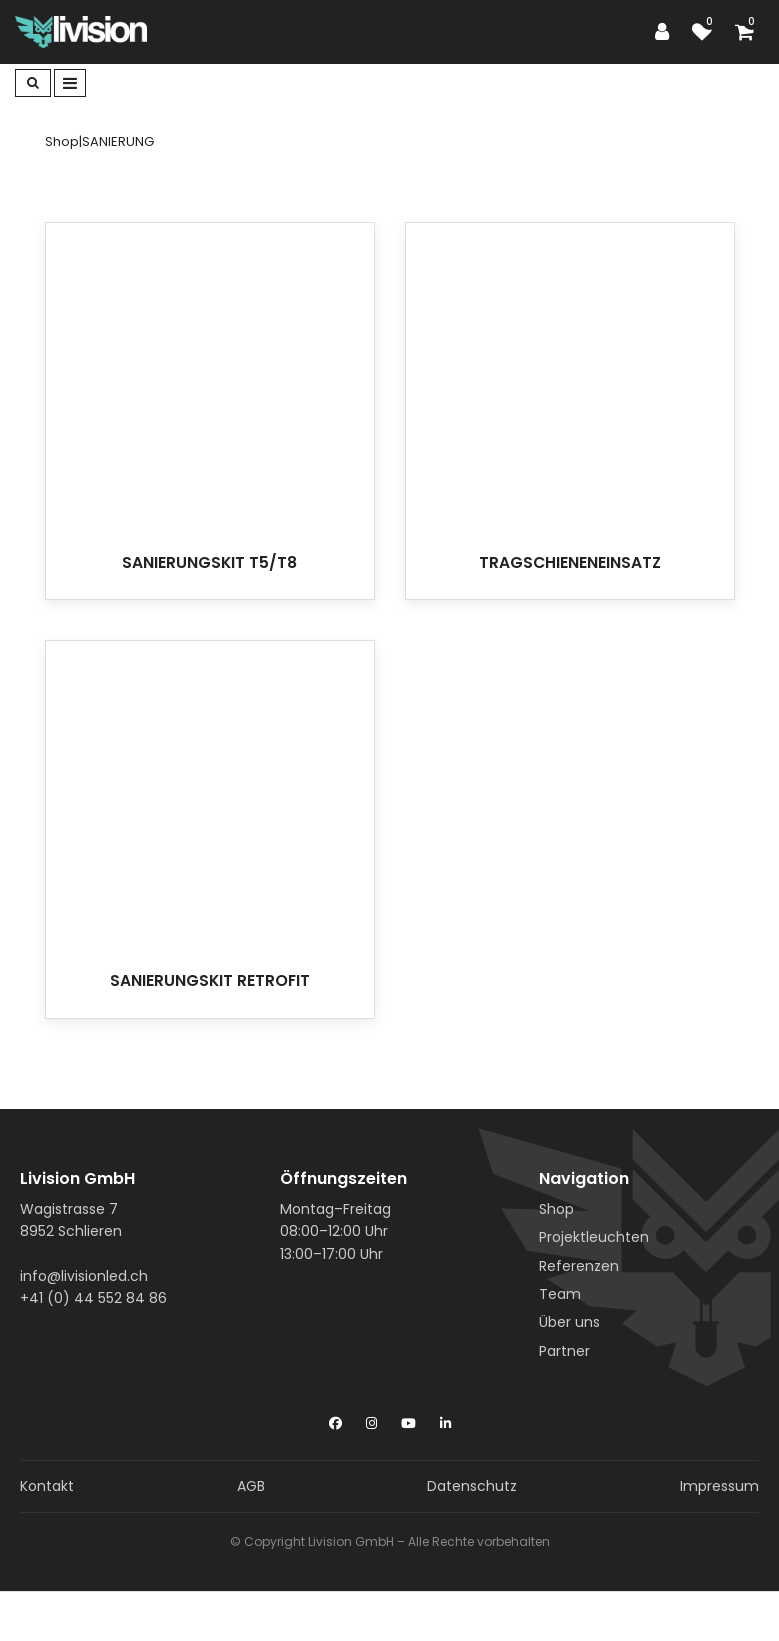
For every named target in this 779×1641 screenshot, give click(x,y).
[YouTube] (408, 1419)
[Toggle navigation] (70, 83)
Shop (556, 1209)
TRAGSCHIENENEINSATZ (570, 562)
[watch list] (707, 32)
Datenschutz (472, 1486)
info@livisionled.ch (84, 1276)
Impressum (719, 1486)
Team (560, 1294)
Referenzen (579, 1266)
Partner (564, 1351)
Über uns (569, 1322)
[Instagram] (371, 1419)
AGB (251, 1486)
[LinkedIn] (445, 1419)
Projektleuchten (594, 1237)
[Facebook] (335, 1419)
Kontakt (47, 1486)
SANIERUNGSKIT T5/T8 (209, 562)
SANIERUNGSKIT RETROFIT (210, 980)
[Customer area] (667, 32)
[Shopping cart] (749, 32)
